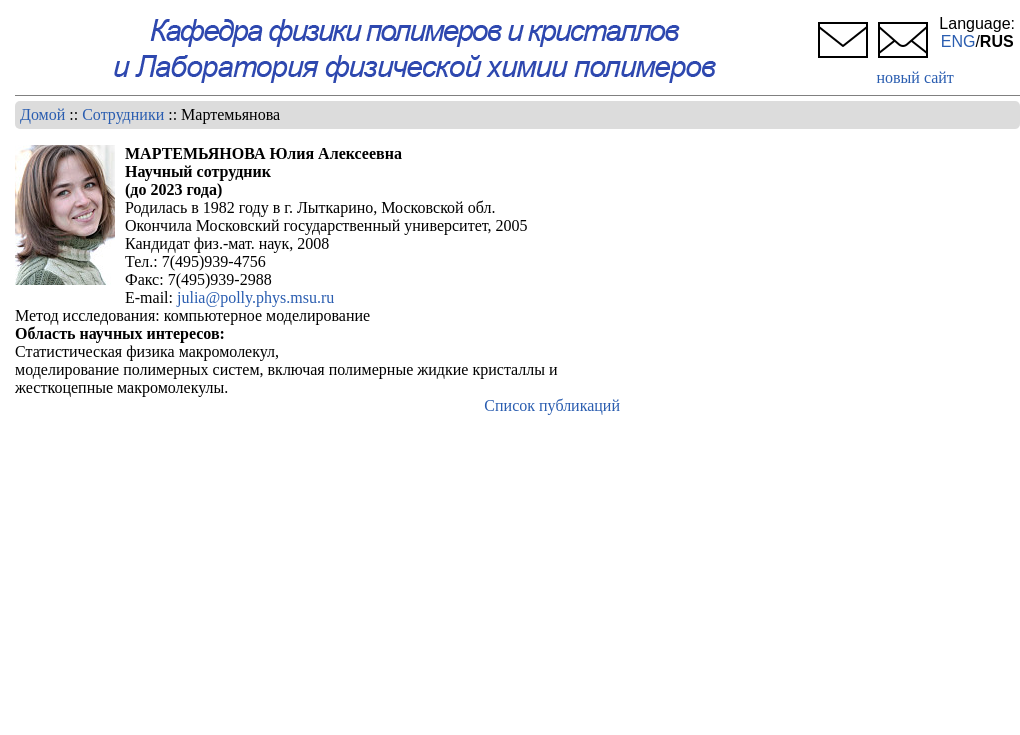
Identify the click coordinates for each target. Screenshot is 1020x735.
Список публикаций (552, 405)
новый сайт (914, 77)
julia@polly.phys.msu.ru (255, 297)
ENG (958, 41)
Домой (42, 114)
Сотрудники (123, 114)
